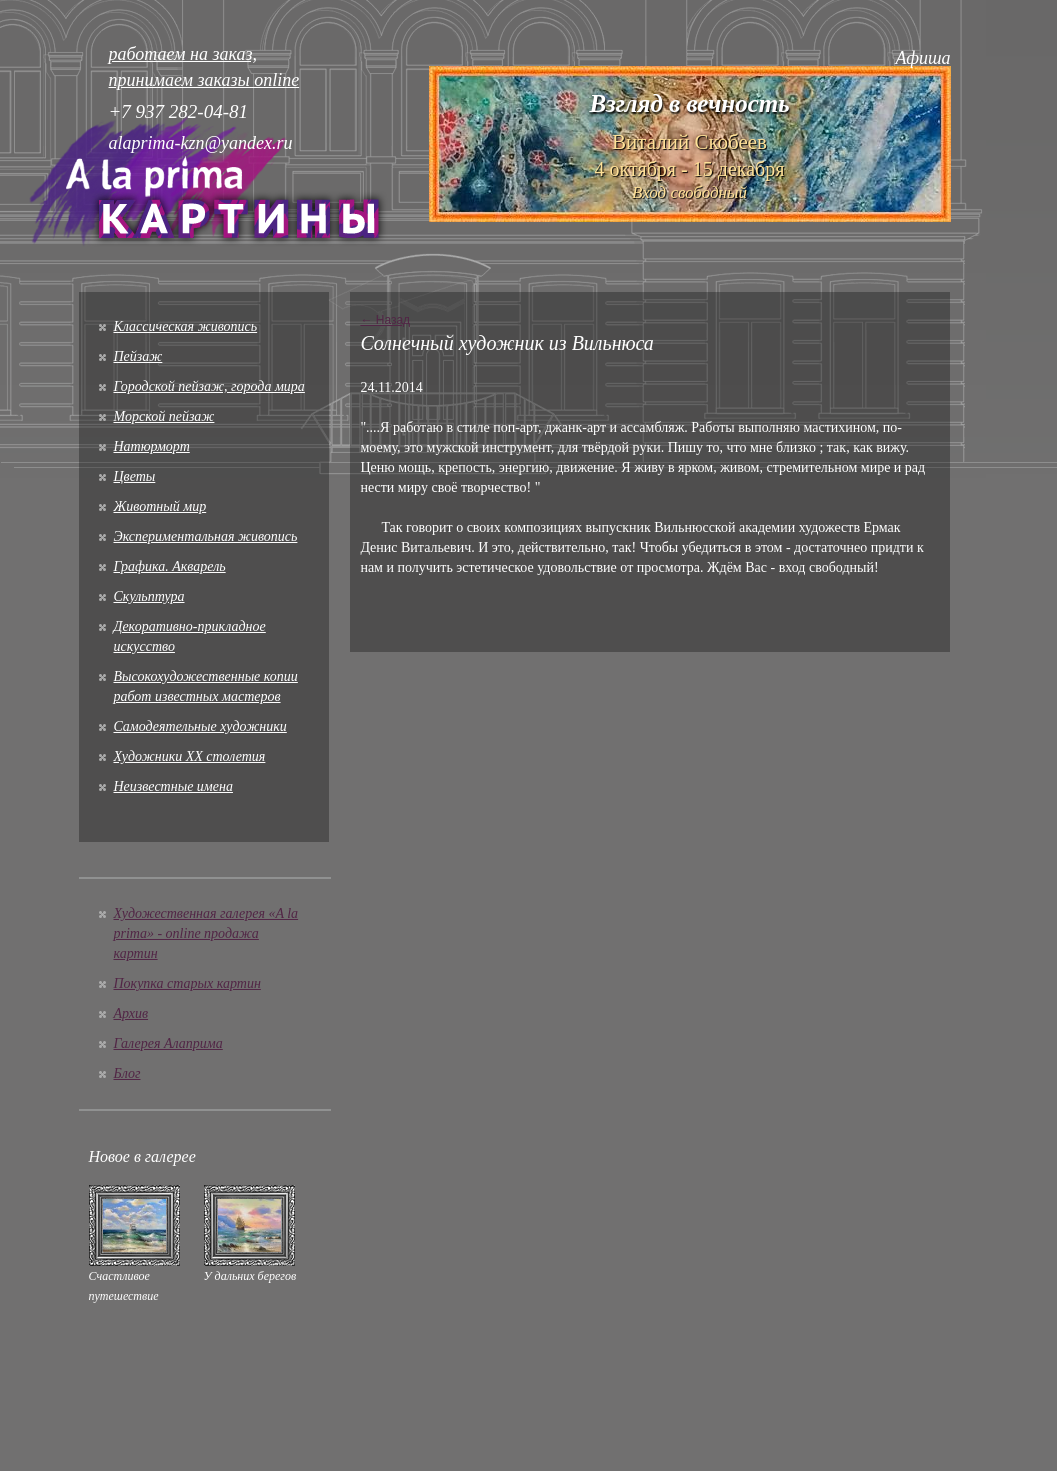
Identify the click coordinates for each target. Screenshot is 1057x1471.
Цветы (135, 476)
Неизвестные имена (173, 786)
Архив (131, 1013)
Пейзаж (138, 356)
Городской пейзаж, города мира (209, 386)
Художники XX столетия (190, 756)
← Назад (385, 320)
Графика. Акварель (170, 566)
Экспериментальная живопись (206, 536)
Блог (127, 1073)
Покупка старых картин (187, 983)
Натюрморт (152, 446)
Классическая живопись (186, 326)
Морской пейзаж (164, 416)
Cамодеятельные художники (200, 726)
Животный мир (160, 506)
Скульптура (149, 596)
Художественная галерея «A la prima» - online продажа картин (206, 933)
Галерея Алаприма (168, 1043)
